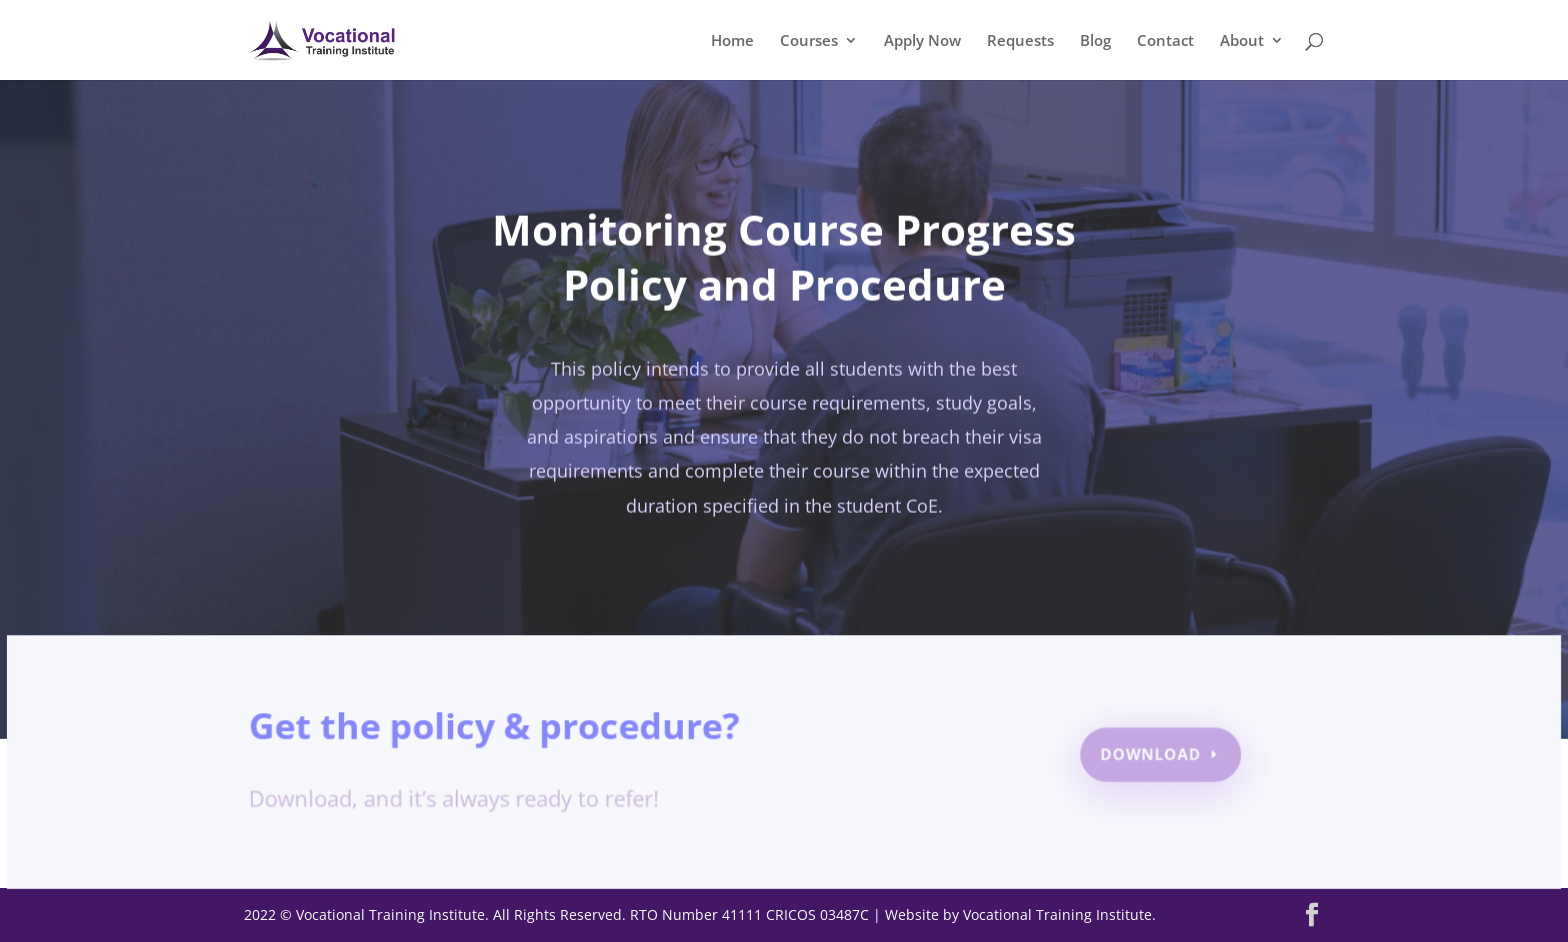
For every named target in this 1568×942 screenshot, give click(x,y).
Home (732, 41)
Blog (1095, 41)
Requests (1020, 41)
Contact (1165, 41)
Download (1148, 755)
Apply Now (922, 41)
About (1242, 41)
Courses (809, 41)
